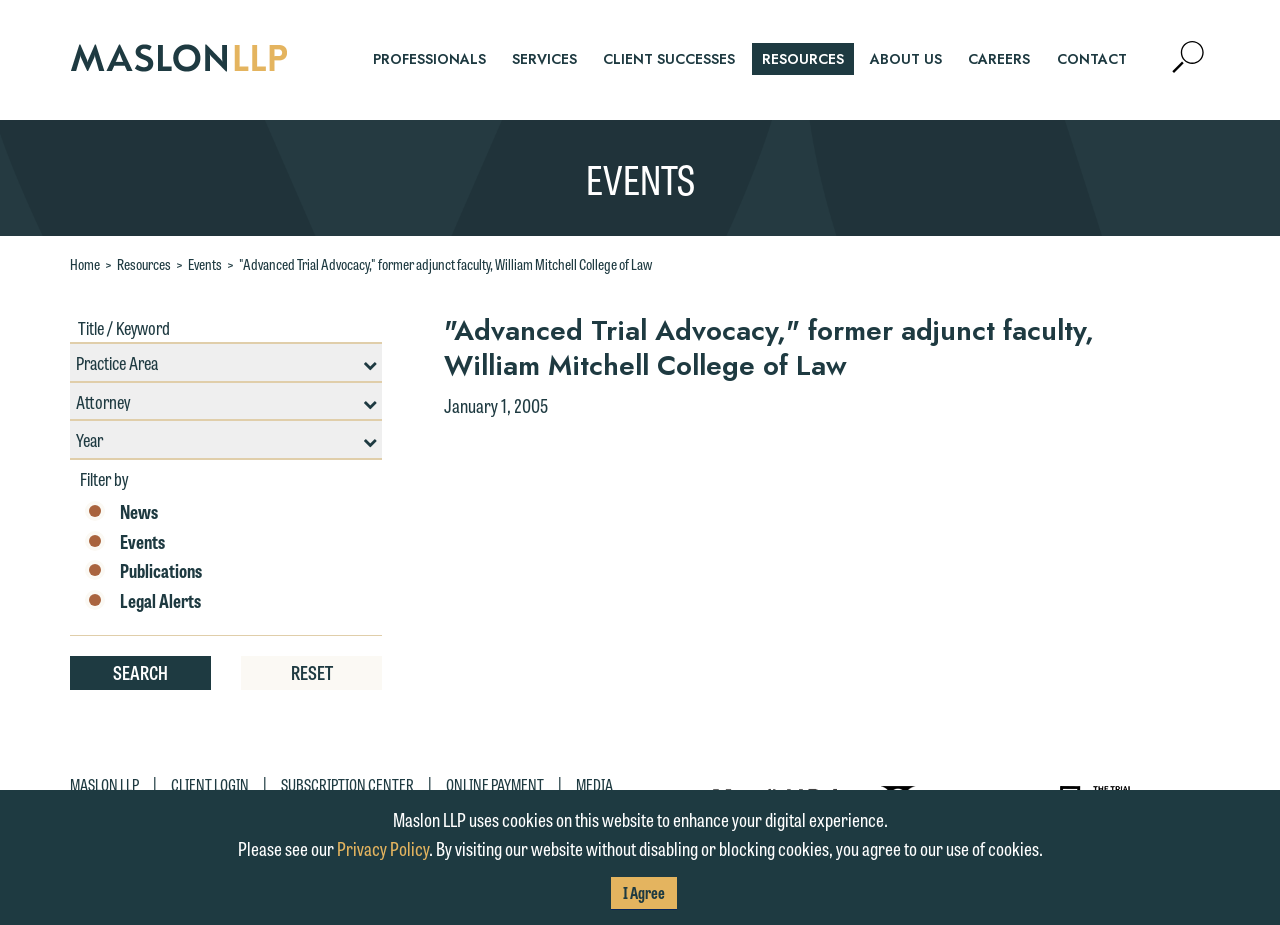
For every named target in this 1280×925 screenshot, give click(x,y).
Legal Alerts (143, 601)
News (121, 512)
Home (85, 264)
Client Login (210, 784)
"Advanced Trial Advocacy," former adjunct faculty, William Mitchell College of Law (445, 264)
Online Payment (495, 784)
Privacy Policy (383, 848)
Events (205, 264)
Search (140, 672)
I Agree (644, 892)
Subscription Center (347, 784)
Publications (143, 571)
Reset (312, 672)
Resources (144, 264)
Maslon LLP (104, 784)
